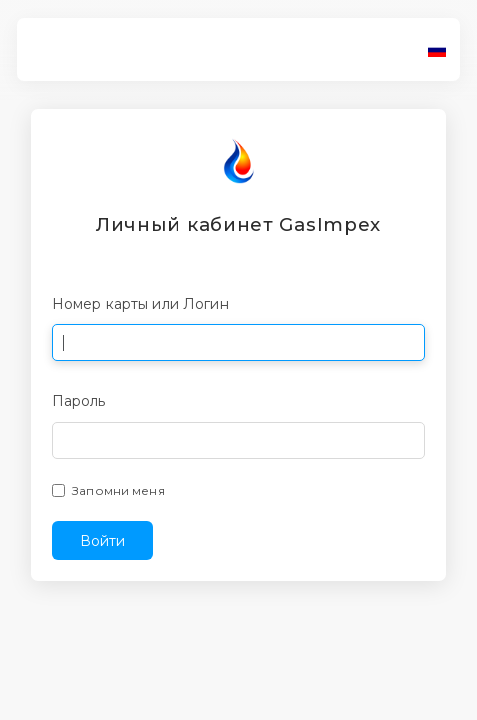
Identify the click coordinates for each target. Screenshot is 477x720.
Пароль (79, 401)
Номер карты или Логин (140, 304)
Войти (102, 541)
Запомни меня (118, 490)
